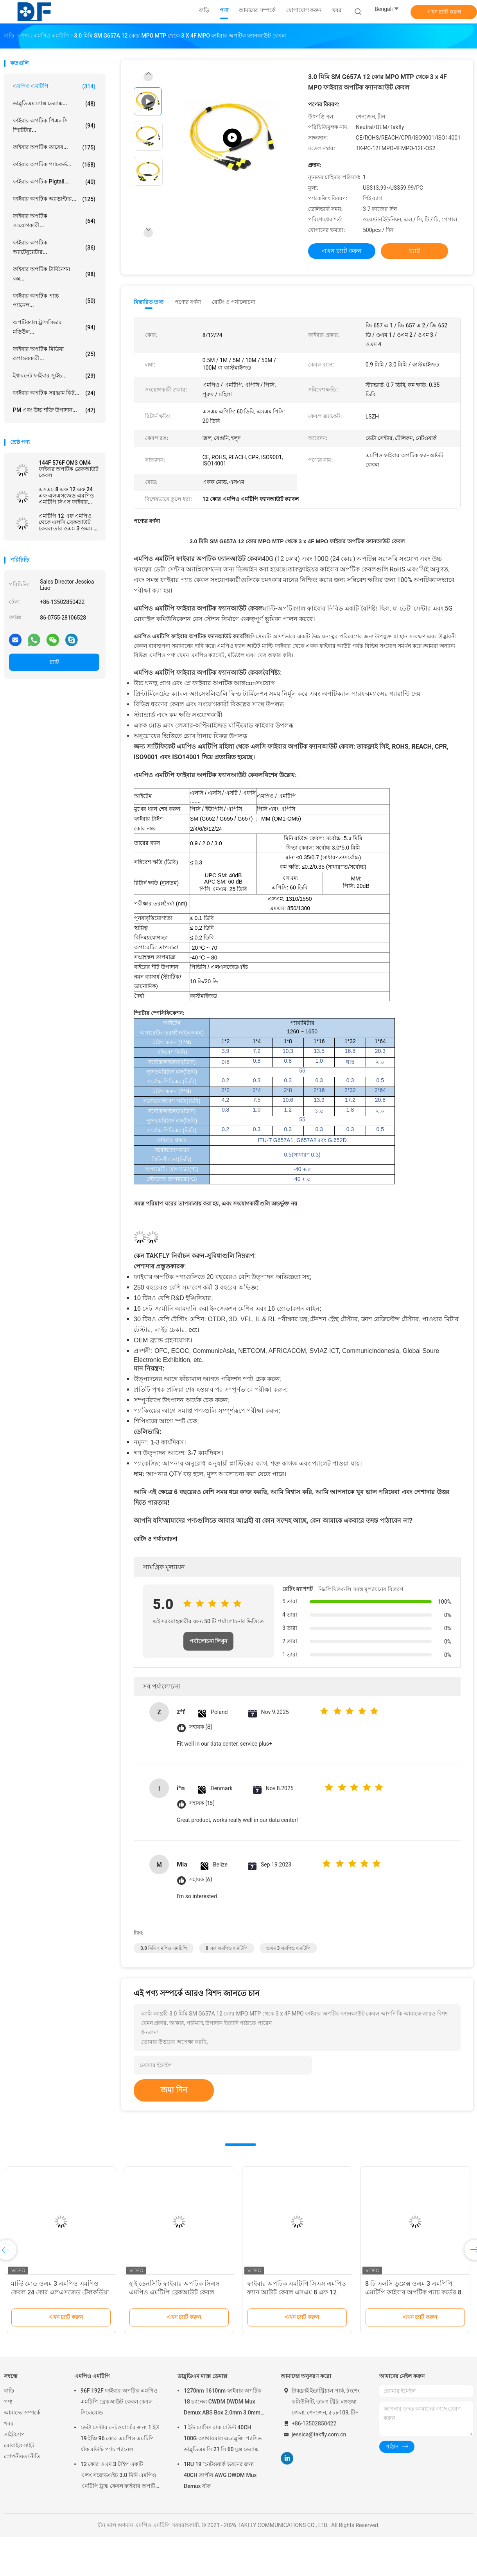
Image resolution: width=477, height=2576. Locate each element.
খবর (9, 2423)
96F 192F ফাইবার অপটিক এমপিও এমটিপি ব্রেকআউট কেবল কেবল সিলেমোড (119, 2401)
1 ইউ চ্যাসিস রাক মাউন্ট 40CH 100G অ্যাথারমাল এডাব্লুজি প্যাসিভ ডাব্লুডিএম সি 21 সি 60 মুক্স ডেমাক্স (223, 2438)
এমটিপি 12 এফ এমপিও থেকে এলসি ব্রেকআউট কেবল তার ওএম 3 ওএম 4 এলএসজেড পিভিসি (68, 522)
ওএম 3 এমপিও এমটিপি (288, 1948)
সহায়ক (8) (200, 1727)
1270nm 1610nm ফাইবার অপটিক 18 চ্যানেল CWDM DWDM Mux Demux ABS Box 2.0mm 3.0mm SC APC (223, 2402)
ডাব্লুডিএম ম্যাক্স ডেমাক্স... (54, 104)
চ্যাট (54, 662)
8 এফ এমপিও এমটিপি (226, 1948)
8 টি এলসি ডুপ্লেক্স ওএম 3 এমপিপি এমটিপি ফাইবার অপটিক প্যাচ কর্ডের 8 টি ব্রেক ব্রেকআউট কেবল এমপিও (413, 2292)
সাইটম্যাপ (14, 2434)
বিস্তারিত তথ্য (149, 302)
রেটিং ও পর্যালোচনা (233, 302)
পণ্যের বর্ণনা (188, 302)
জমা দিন (173, 2090)
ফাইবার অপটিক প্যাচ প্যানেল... (54, 300)
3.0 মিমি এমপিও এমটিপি (163, 1948)
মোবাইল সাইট (19, 2445)
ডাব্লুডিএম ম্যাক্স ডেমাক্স (202, 2376)
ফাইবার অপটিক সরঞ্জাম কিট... (54, 393)
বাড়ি (9, 2390)
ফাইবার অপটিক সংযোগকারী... (54, 220)
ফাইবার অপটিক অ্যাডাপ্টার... (54, 199)
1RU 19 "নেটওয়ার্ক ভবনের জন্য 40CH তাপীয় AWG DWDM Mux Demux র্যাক (220, 2475)
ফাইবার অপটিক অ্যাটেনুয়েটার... (54, 247)
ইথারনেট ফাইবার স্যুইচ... (54, 376)
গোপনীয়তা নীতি (22, 2456)
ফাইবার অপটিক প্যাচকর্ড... (54, 165)
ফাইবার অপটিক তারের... (54, 147)
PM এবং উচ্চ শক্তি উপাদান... (54, 410)
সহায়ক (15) (202, 1803)
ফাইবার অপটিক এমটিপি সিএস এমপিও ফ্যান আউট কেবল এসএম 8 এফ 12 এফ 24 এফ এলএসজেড (296, 2292)
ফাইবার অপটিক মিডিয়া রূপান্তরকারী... (54, 353)
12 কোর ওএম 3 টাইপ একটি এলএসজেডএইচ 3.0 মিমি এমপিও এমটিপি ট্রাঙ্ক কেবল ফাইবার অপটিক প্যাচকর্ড (120, 2476)
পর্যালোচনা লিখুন (208, 1641)
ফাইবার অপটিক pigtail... (54, 182)
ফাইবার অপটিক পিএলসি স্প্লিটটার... (54, 125)
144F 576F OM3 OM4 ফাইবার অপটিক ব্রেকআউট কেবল (69, 469)
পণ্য (8, 2401)
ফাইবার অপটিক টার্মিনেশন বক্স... (54, 274)
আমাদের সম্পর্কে (22, 2412)
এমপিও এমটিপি (54, 86)
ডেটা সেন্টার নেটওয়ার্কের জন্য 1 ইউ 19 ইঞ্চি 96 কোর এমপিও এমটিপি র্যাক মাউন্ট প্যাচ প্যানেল (120, 2438)
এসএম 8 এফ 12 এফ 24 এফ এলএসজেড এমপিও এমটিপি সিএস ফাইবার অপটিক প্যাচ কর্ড (66, 495)
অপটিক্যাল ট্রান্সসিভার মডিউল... (54, 327)
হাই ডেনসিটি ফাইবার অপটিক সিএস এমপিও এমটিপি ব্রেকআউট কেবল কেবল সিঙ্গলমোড (174, 2292)
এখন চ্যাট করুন (444, 12)
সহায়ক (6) (200, 1879)
